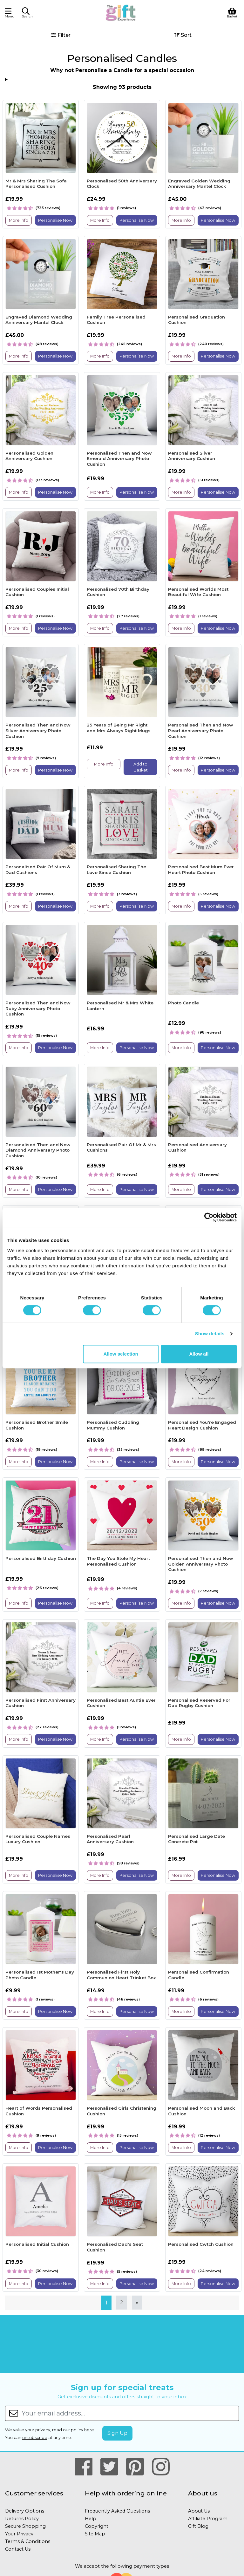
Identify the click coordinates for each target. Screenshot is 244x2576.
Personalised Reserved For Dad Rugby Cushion (199, 1703)
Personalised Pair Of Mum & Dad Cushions (37, 869)
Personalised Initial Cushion (37, 2244)
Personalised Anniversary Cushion (197, 1147)
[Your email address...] (130, 2413)
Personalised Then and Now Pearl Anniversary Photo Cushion (200, 730)
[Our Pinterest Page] (137, 2466)
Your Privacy (19, 2534)
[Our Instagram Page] (161, 2466)
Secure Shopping (25, 2526)
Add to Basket (140, 767)
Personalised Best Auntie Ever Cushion (121, 1703)
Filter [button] (61, 35)
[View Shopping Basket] (232, 12)
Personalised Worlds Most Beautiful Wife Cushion (198, 592)
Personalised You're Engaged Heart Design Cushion (202, 1425)
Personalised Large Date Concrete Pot (196, 1839)
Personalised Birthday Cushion (40, 1558)
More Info (18, 220)
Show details (210, 1333)
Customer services (34, 2493)
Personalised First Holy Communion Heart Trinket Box (121, 1974)
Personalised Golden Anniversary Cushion (29, 455)
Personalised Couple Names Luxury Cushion (37, 1839)
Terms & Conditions (27, 2541)
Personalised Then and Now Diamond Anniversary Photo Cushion (38, 1150)
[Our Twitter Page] (112, 2466)
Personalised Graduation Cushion (196, 319)
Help (90, 2518)
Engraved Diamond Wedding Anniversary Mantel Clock (38, 319)
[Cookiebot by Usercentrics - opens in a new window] (209, 1217)
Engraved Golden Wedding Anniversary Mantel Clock (199, 183)
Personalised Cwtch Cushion (201, 2244)
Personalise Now (55, 220)
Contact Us (17, 2549)
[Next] (137, 2303)
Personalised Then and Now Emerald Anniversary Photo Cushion (119, 458)
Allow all (198, 1354)
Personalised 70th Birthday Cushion (118, 592)
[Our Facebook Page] (86, 2466)
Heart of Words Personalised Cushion (38, 2111)
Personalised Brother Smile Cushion (36, 1425)
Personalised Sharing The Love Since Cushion (116, 869)
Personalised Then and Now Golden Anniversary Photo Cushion (200, 1564)
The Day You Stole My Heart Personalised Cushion (118, 1561)
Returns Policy (22, 2518)
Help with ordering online (126, 2493)
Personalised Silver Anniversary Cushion (191, 455)
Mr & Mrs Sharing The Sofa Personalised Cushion (36, 183)
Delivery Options (24, 2511)
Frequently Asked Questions (117, 2511)
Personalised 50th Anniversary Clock (122, 183)
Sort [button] (183, 35)
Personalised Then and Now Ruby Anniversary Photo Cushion (38, 1008)
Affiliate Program (207, 2518)
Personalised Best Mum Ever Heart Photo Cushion (201, 869)
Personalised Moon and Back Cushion (201, 2111)
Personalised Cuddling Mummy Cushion (113, 1425)
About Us (199, 2511)
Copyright (96, 2526)
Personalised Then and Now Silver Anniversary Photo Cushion (38, 730)
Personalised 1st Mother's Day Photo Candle (39, 1974)
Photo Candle (183, 1002)
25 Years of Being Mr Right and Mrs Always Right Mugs (119, 727)
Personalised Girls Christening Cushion (121, 2111)
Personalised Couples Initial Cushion (37, 592)
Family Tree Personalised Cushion (116, 319)
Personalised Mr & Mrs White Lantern (120, 1005)
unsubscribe (34, 2437)
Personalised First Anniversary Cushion (40, 1703)
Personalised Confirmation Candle (198, 1974)
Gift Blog (198, 2526)
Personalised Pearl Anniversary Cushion (110, 1839)
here (89, 2430)
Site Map (95, 2534)
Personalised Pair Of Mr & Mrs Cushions (121, 1147)
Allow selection (121, 1354)
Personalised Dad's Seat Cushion (115, 2247)
